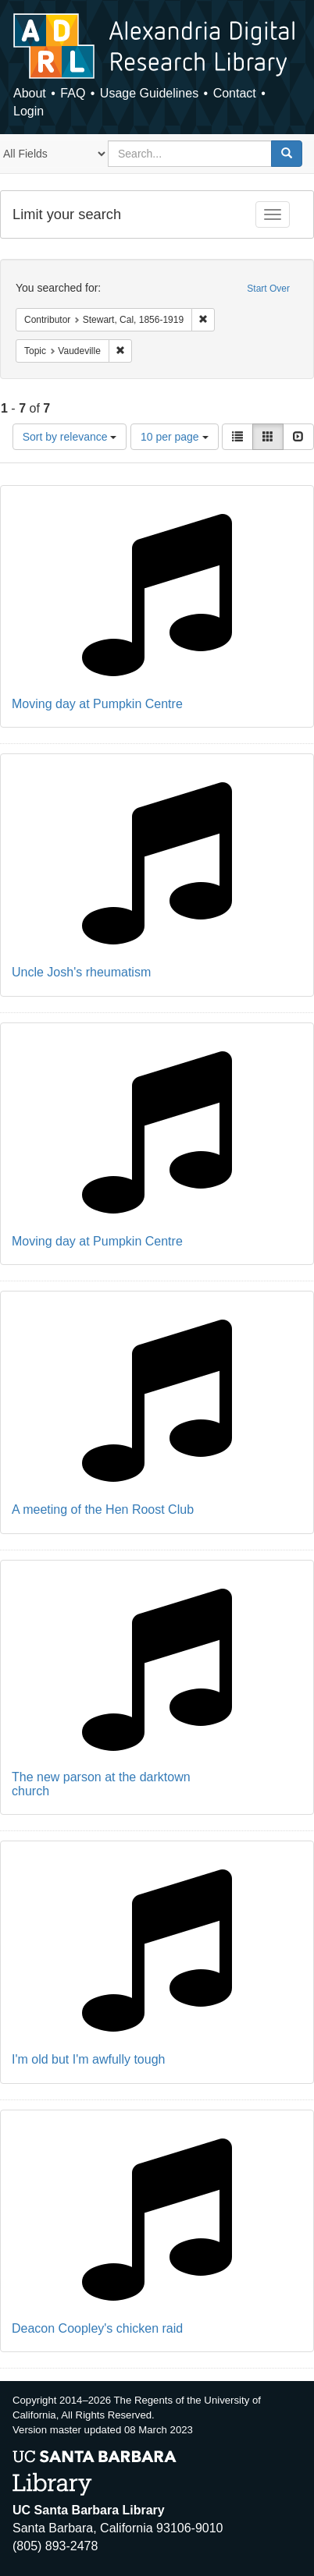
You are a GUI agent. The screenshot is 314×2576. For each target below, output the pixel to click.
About (29, 93)
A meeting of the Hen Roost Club (103, 1509)
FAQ (72, 93)
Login (28, 111)
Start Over (268, 288)
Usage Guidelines (149, 93)
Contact (234, 93)
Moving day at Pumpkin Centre (97, 703)
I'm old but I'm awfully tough (88, 2059)
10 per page (175, 437)
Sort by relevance (70, 437)
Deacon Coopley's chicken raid (97, 2328)
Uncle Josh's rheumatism (81, 972)
